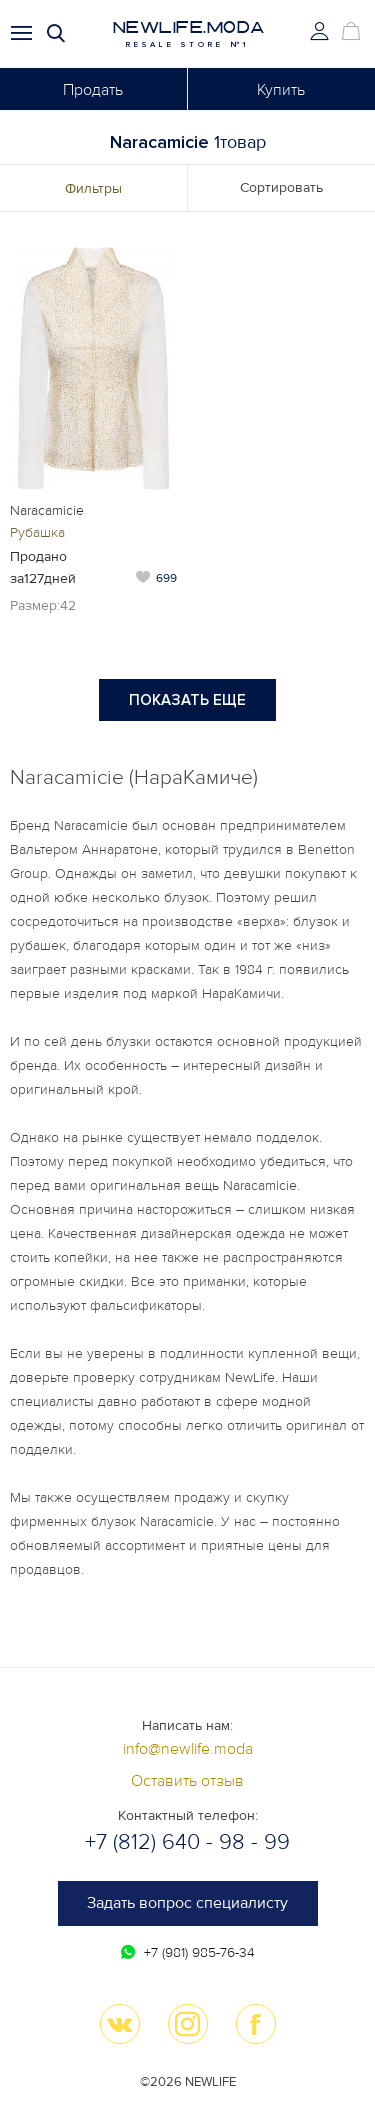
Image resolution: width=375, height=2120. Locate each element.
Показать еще (187, 700)
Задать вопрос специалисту (187, 1903)
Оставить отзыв (187, 1781)
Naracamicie (47, 510)
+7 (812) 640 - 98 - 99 (187, 1842)
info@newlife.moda (188, 1749)
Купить (281, 90)
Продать (93, 90)
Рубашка (37, 532)
